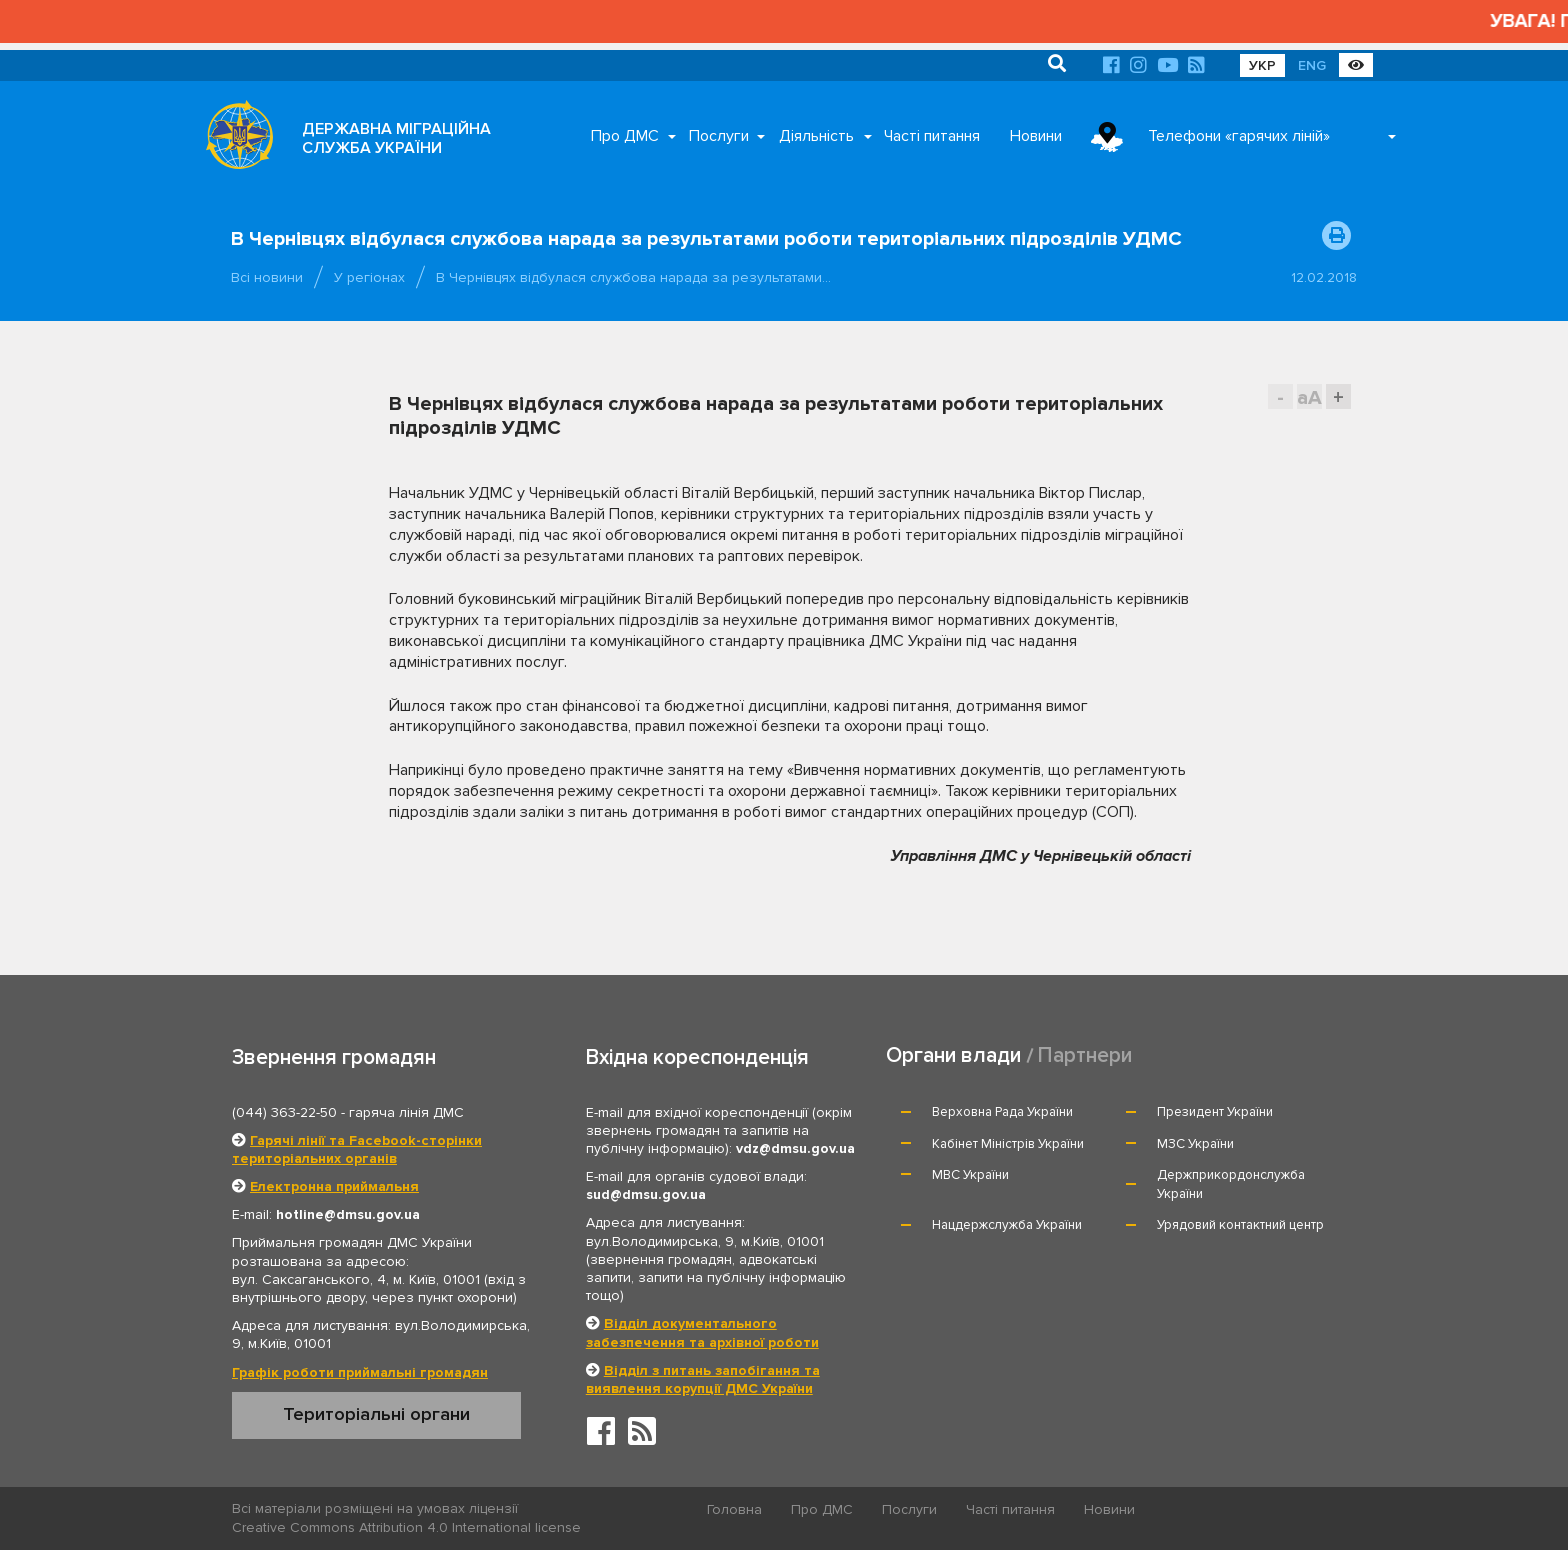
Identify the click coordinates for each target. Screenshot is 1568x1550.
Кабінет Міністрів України (1008, 1144)
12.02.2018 (1324, 277)
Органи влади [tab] (953, 1055)
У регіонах (369, 277)
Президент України (1215, 1112)
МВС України (970, 1175)
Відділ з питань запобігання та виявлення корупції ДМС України (703, 1379)
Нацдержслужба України (1007, 1225)
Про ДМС (625, 136)
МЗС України (1195, 1144)
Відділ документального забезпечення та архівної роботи (702, 1332)
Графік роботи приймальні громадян (360, 1372)
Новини (1036, 136)
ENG (1312, 65)
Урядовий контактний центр (1240, 1225)
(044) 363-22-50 (284, 1112)
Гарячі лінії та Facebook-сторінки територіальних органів (357, 1149)
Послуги (719, 136)
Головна (734, 1509)
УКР (1262, 65)
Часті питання (932, 136)
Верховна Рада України (1002, 1112)
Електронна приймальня (334, 1186)
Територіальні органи (376, 1414)
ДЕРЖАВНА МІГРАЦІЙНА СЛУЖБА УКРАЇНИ (396, 138)
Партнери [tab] (1085, 1055)
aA (1309, 397)
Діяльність (816, 136)
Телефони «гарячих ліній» (1239, 136)
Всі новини (267, 277)
